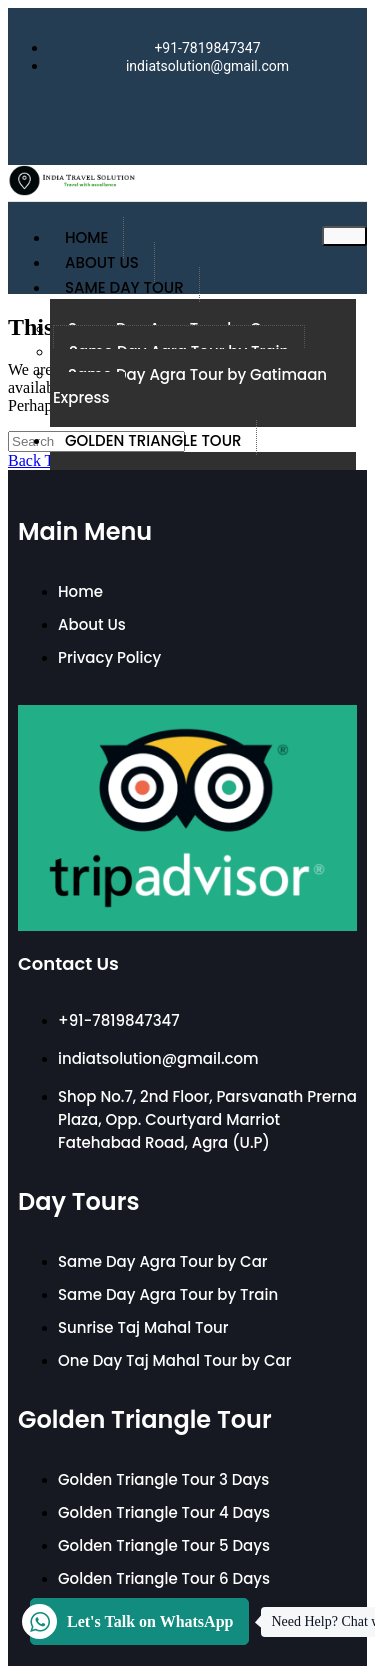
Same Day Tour (124, 287)
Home (86, 237)
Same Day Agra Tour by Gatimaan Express (190, 386)
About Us (102, 262)
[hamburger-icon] (344, 236)
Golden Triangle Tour (153, 440)
